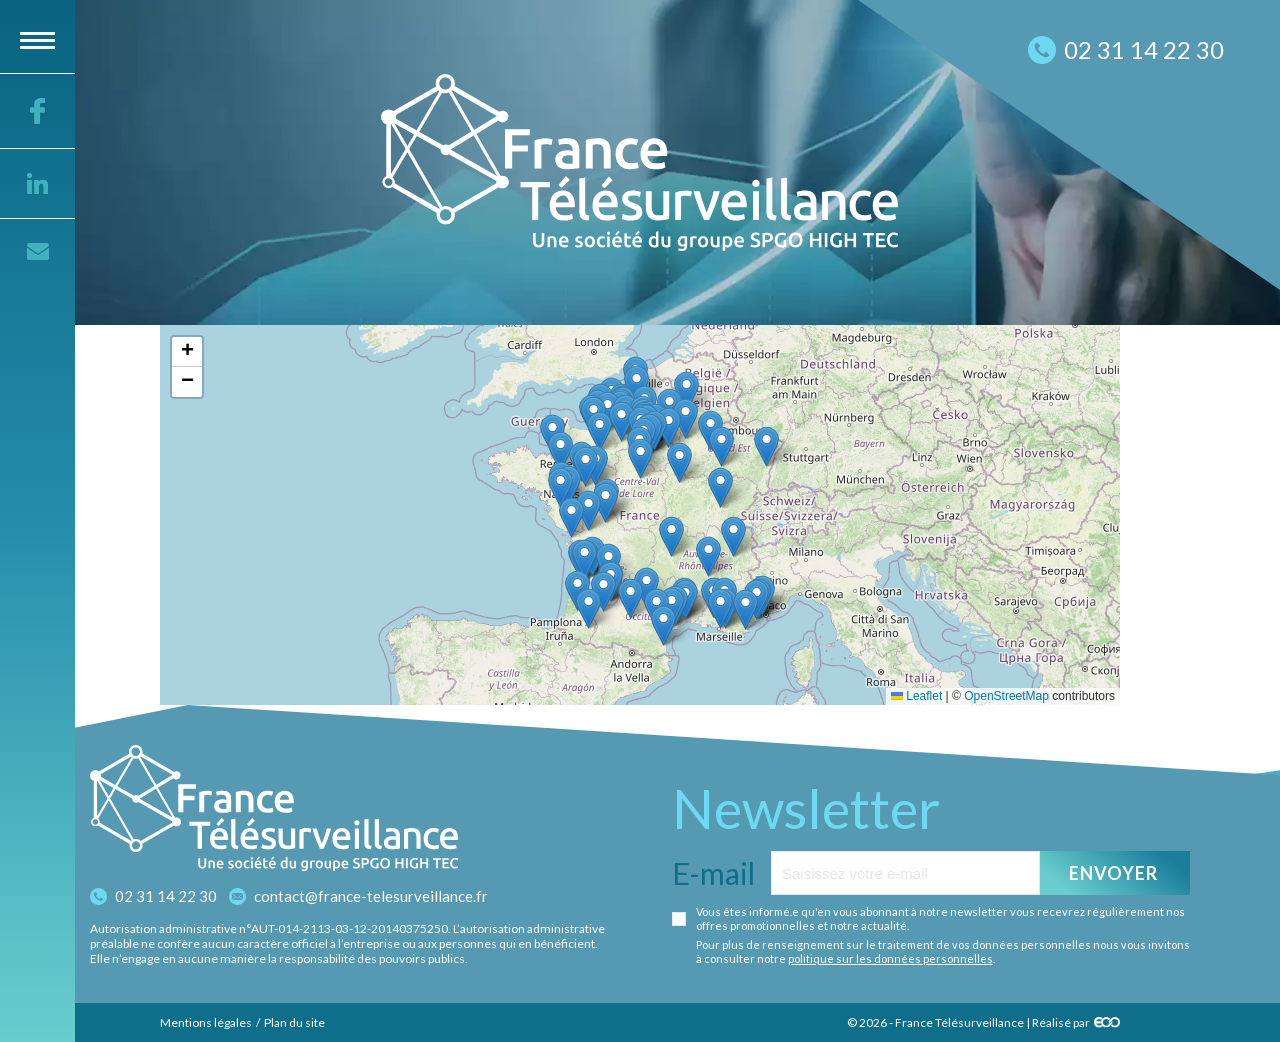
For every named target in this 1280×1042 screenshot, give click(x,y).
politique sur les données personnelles (890, 958)
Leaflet (916, 696)
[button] (745, 609)
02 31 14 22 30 (166, 896)
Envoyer (1114, 873)
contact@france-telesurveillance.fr (371, 896)
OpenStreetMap (1006, 696)
